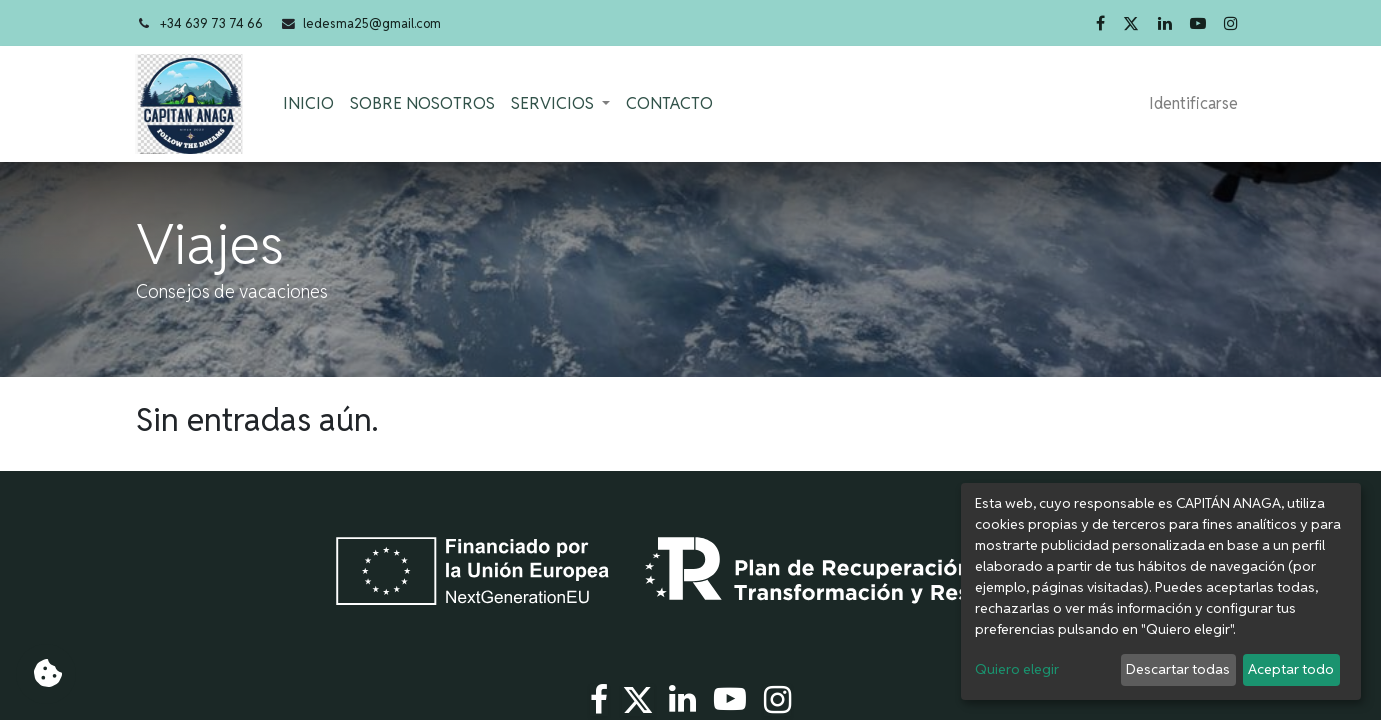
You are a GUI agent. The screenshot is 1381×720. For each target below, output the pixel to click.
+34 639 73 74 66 (211, 23)
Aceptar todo (1291, 669)
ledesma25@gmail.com (372, 23)
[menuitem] (309, 104)
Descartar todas (1178, 669)
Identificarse (1193, 103)
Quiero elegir (1017, 669)
